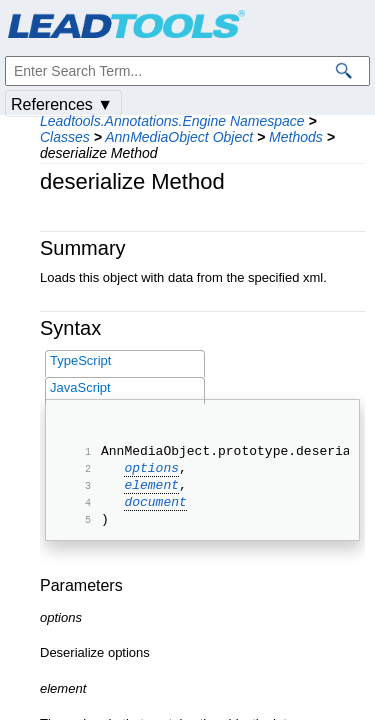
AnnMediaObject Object (179, 137)
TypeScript (80, 360)
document (155, 513)
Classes (65, 137)
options (151, 473)
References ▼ (62, 104)
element (151, 493)
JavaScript (80, 387)
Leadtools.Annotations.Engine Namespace (172, 121)
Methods (296, 137)
